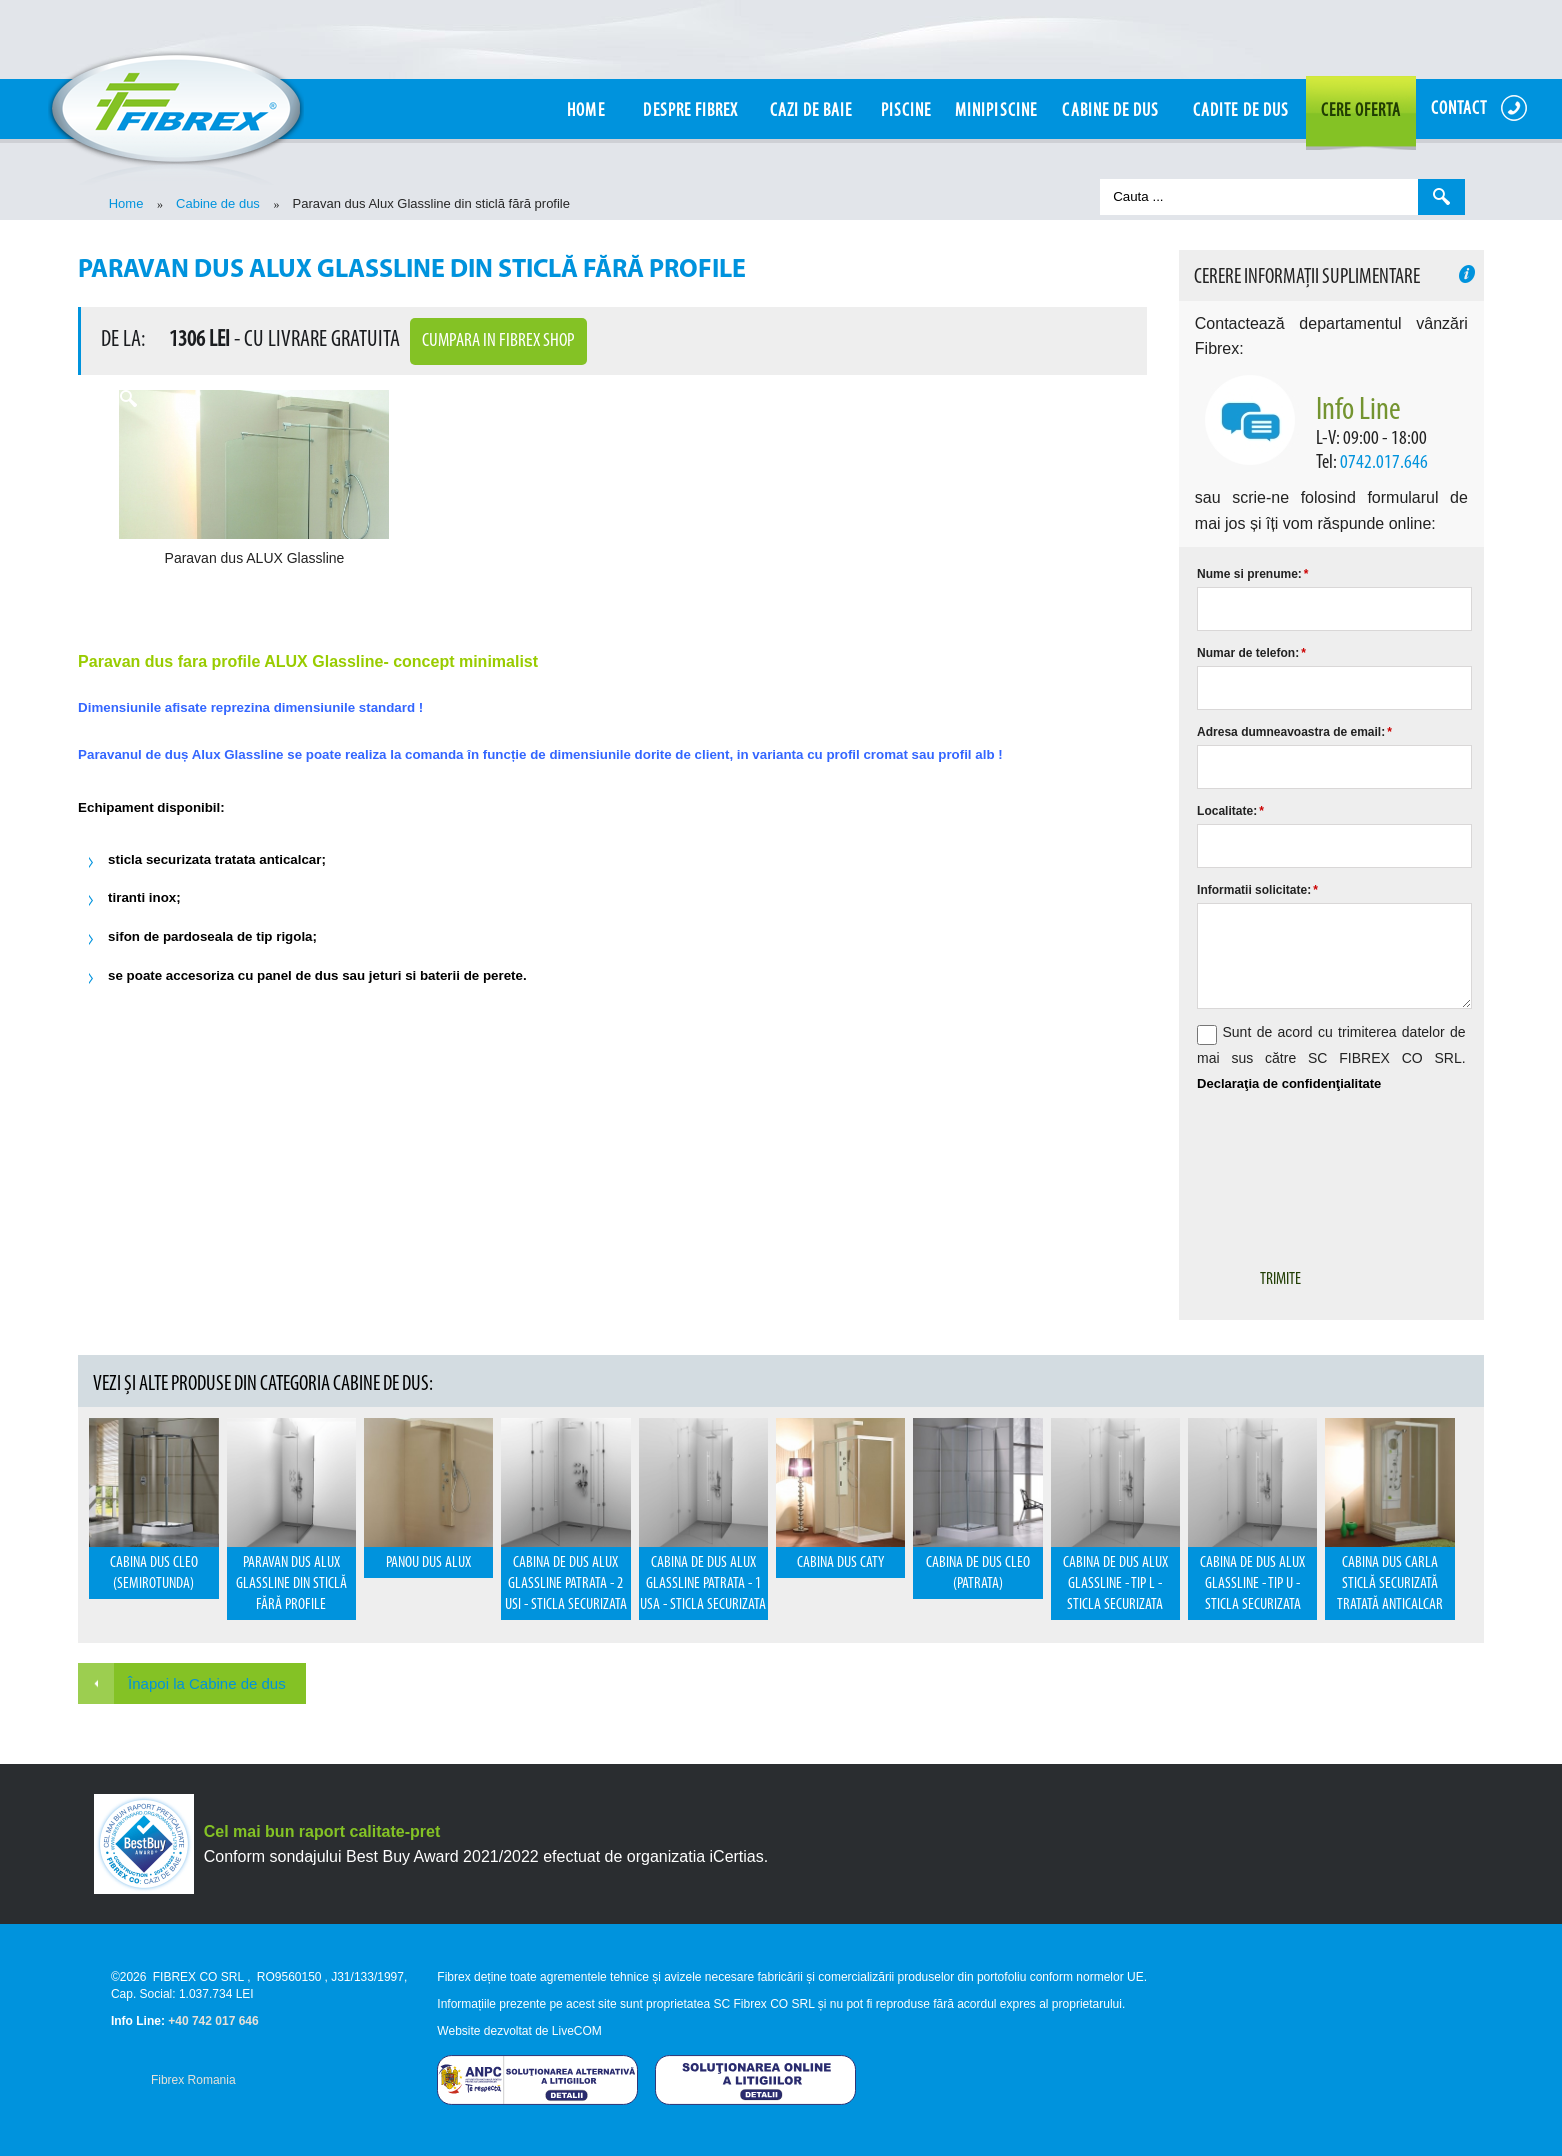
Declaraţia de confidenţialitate (1289, 1083)
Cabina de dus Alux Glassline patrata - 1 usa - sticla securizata (703, 1584)
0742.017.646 (1384, 463)
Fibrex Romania (193, 2080)
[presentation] (1349, 1166)
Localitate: (1230, 811)
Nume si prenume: (1252, 574)
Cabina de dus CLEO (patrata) (978, 1573)
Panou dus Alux (428, 1563)
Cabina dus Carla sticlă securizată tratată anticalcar (1390, 1584)
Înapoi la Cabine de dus (207, 1683)
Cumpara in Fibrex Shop (498, 341)
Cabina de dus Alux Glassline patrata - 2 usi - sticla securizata (566, 1584)
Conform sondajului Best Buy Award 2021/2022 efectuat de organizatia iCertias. (486, 1856)
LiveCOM (577, 2031)
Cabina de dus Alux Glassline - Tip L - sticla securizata (1115, 1584)
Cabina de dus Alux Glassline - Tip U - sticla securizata (1252, 1584)
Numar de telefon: (1251, 653)
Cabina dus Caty (840, 1563)
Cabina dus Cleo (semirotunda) (154, 1573)
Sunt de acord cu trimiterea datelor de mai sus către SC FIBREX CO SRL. (1331, 1057)
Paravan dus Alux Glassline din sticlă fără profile (291, 1584)
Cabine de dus (218, 203)
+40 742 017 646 (213, 2021)
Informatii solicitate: (1257, 890)
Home (126, 203)
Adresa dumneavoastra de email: (1294, 732)
